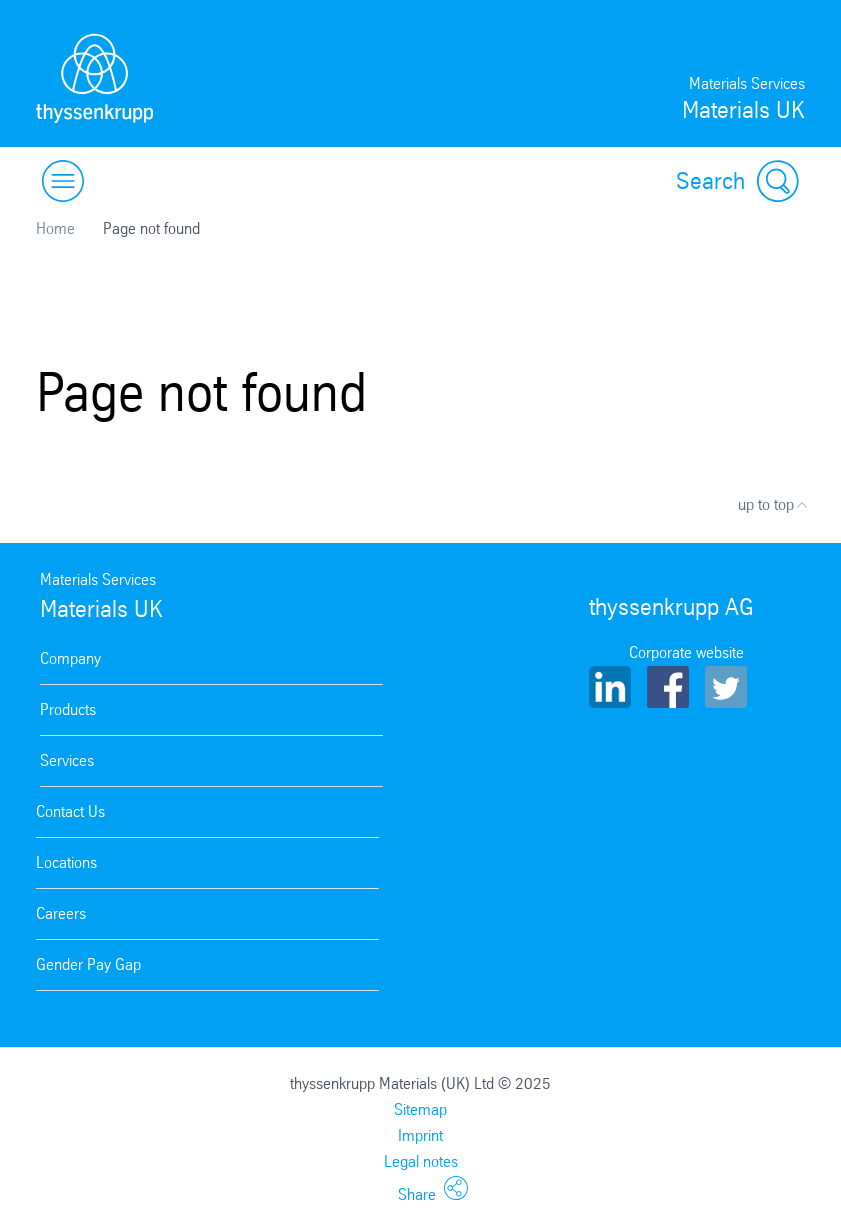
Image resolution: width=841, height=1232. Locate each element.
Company (70, 658)
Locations (66, 862)
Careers (61, 913)
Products (68, 709)
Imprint (420, 1135)
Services (67, 760)
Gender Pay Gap (88, 964)
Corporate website (686, 652)
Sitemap (420, 1109)
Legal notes (421, 1161)
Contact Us (70, 811)
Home (55, 228)
